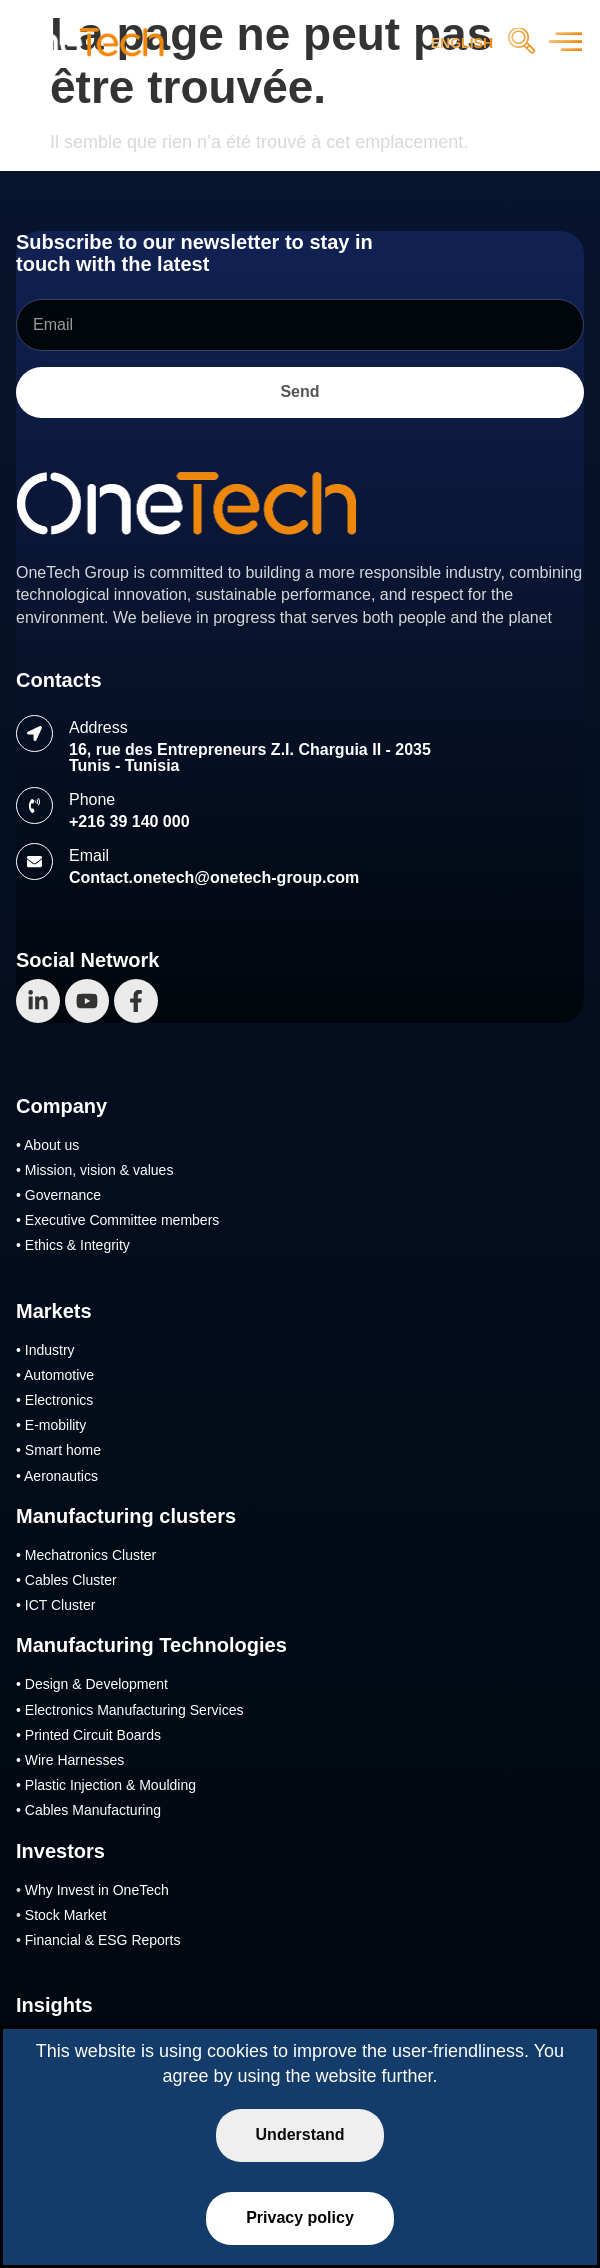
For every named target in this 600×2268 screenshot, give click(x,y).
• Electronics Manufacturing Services (129, 1710)
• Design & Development (92, 1684)
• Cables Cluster (66, 1580)
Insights (54, 2005)
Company (61, 1106)
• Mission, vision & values (94, 1170)
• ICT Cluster (55, 1605)
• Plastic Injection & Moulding (106, 1785)
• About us (47, 1145)
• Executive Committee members (117, 1220)
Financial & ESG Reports (103, 1940)
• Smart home (58, 1450)
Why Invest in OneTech (97, 1890)
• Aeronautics (57, 1476)
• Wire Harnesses (70, 1760)
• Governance (58, 1195)
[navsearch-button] (521, 43)
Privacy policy (300, 2217)
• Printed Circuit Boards (88, 1735)
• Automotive (55, 1375)
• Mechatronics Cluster (86, 1555)
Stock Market (66, 1915)
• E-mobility (51, 1425)
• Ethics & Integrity (73, 1245)
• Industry (45, 1350)
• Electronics (54, 1400)
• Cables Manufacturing (88, 1810)
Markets (54, 1311)
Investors (60, 1851)
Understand (300, 2134)
